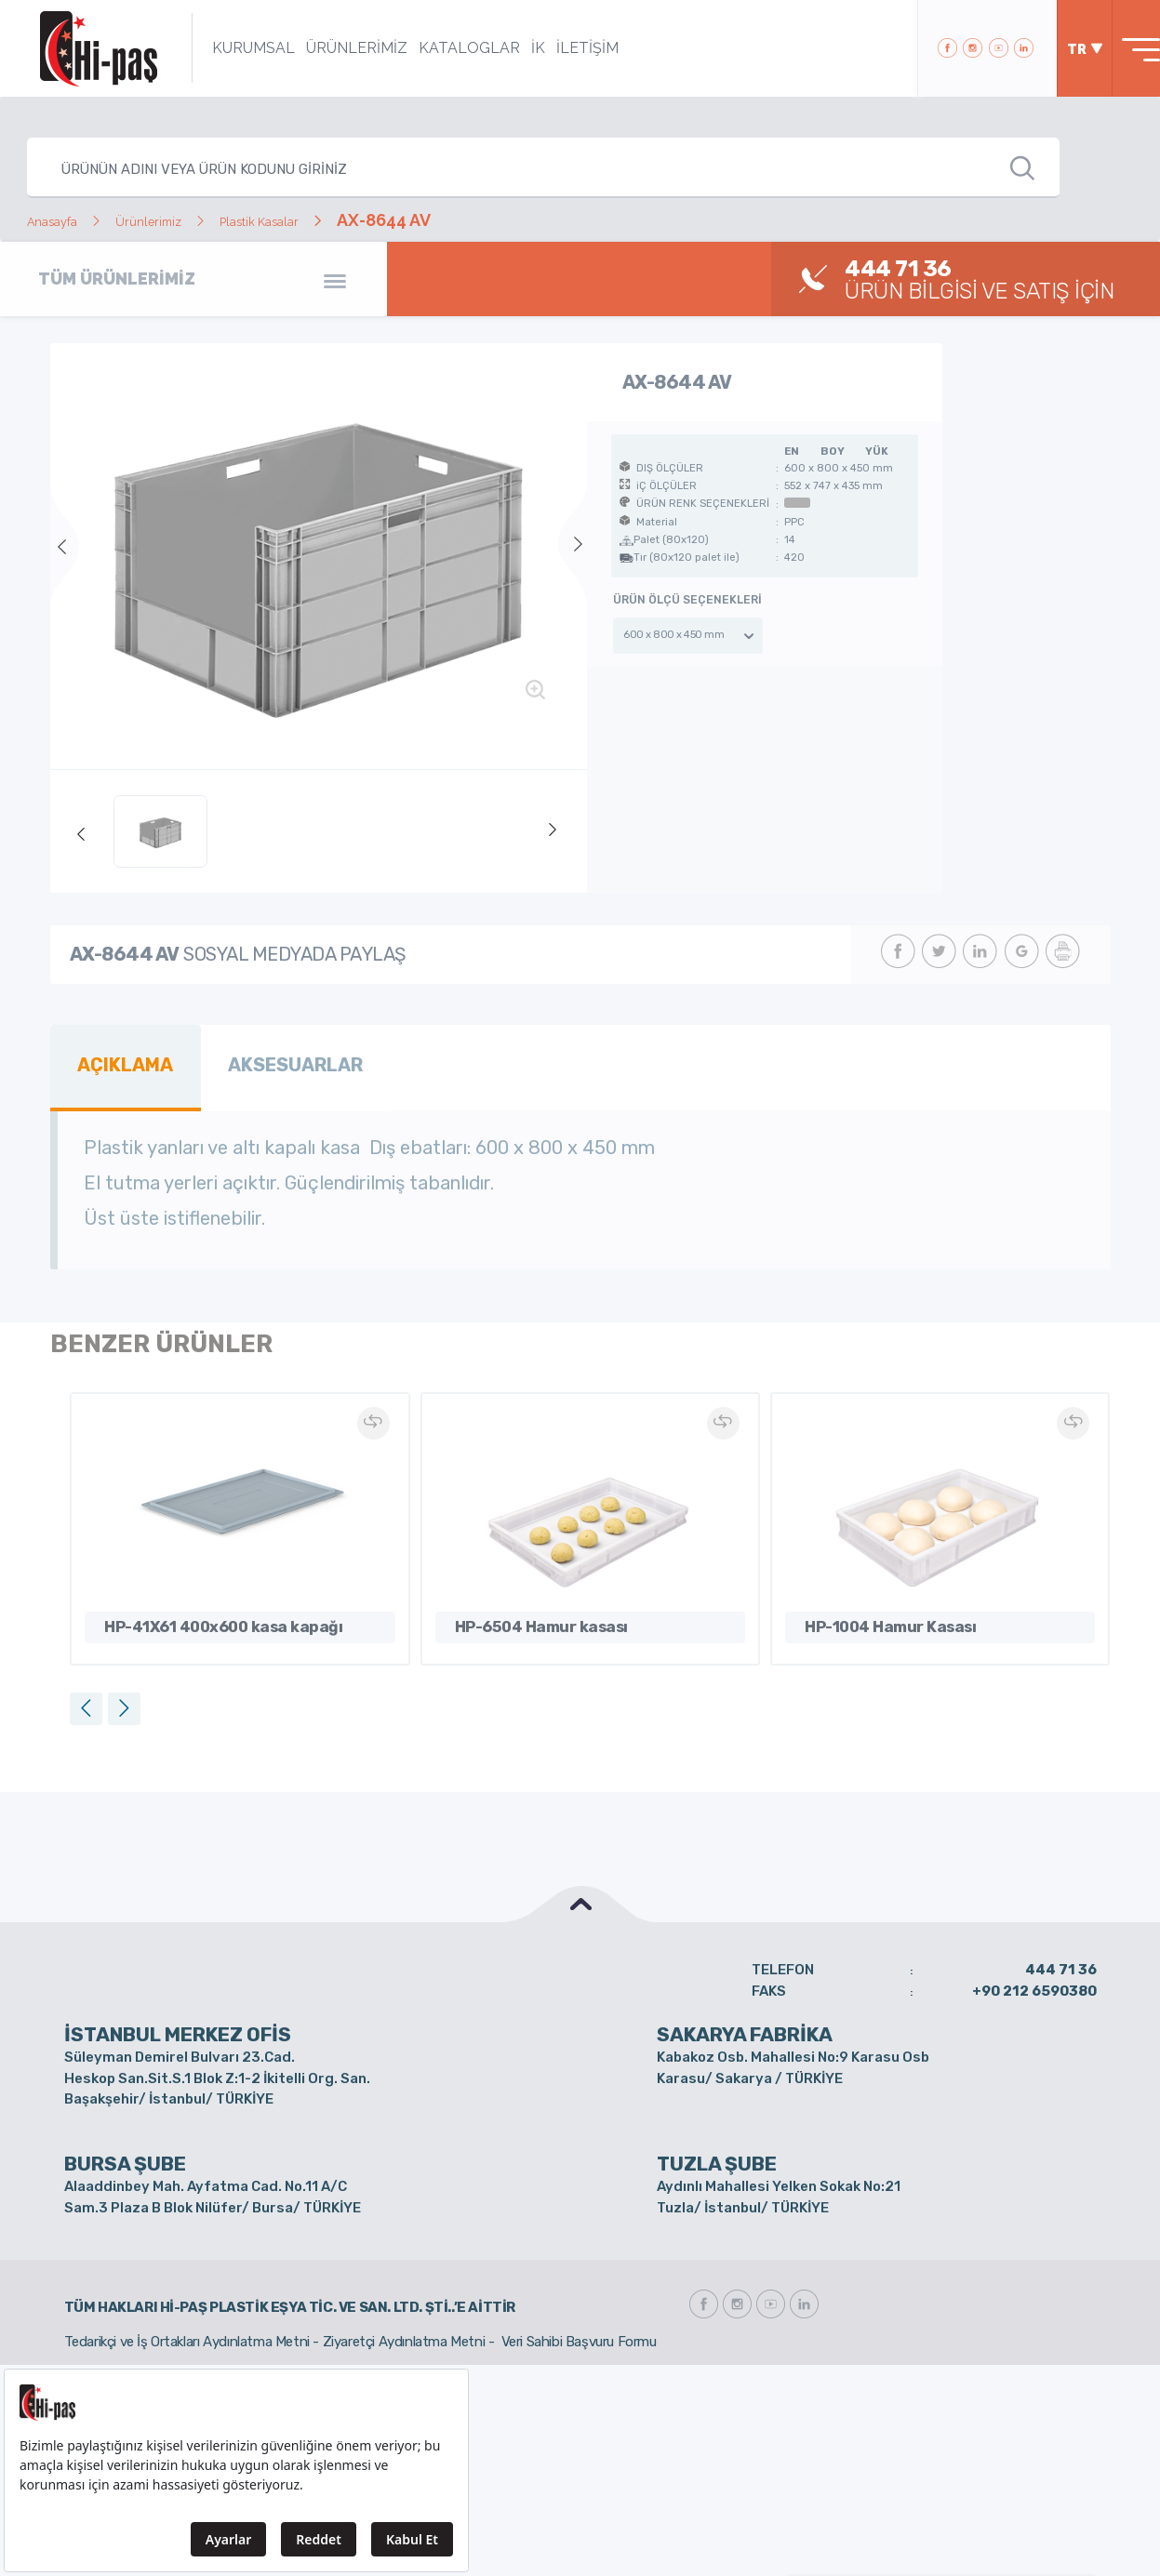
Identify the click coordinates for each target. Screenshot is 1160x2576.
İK (513, 48)
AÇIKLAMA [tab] (117, 1061)
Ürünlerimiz (184, 220)
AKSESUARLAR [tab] (270, 1061)
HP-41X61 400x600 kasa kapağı (197, 1615)
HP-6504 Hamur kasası (524, 1615)
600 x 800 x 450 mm (673, 635)
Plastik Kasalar (326, 220)
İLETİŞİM (562, 48)
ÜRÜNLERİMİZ (331, 48)
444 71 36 (1061, 1960)
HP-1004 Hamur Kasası (872, 1615)
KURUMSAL (228, 48)
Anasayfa (63, 220)
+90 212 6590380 (1034, 1980)
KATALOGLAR (444, 48)
